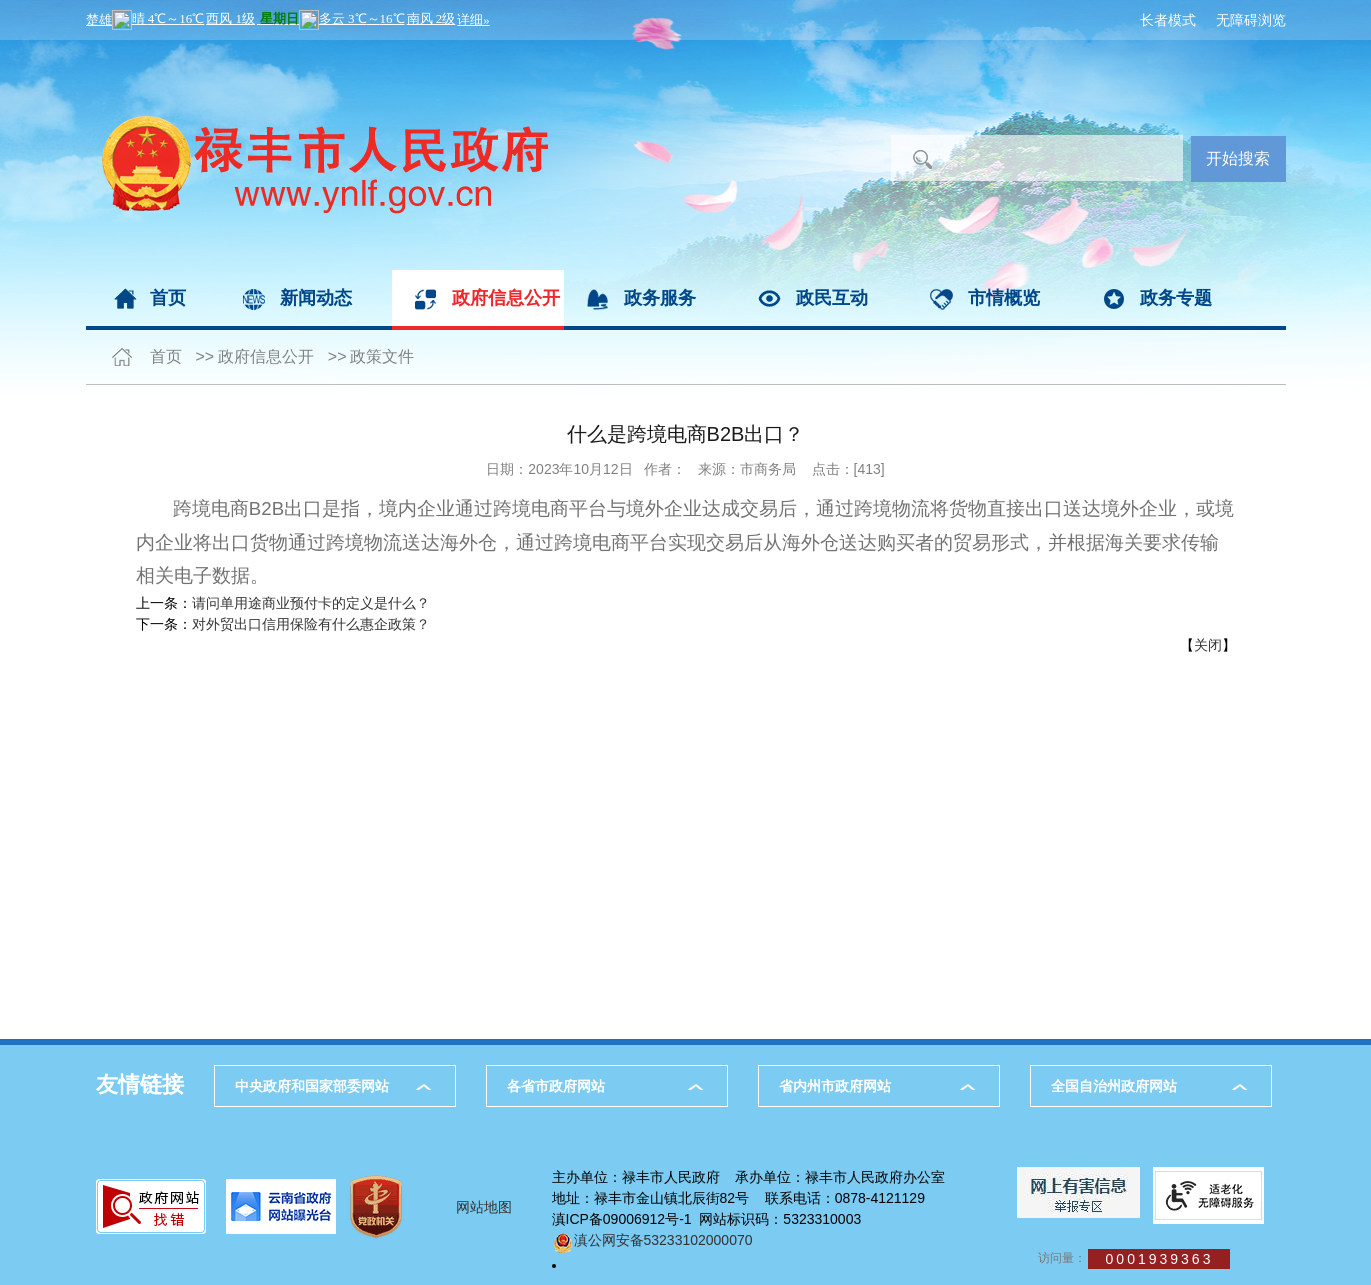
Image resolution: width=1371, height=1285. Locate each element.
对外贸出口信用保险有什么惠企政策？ (311, 624)
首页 (168, 298)
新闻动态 (316, 298)
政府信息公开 (506, 298)
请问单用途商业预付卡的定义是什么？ (311, 603)
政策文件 (382, 356)
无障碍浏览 (1251, 20)
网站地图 (484, 1207)
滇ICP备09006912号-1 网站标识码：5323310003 (707, 1219)
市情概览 (1004, 298)
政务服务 (660, 298)
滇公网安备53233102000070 (652, 1240)
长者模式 (1168, 20)
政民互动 (832, 298)
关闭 (1208, 645)
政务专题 (1176, 298)
